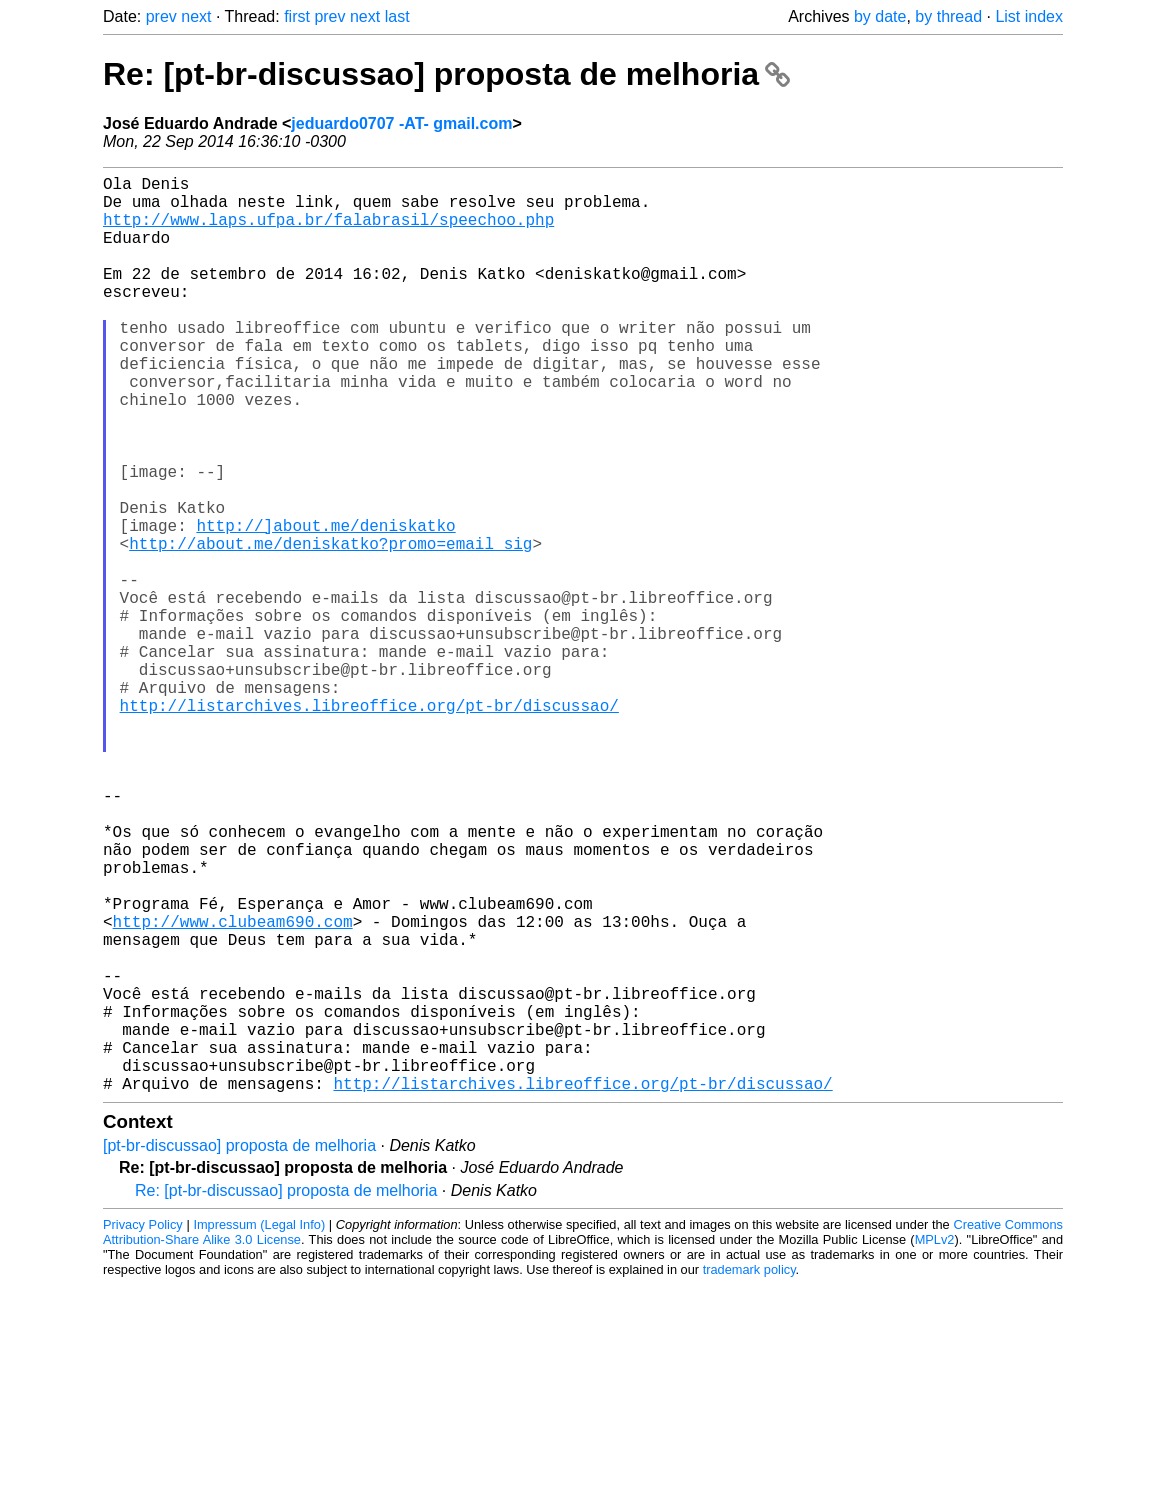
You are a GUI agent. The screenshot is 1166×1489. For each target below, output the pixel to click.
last (397, 16)
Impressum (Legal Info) (259, 1428)
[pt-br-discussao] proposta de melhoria (239, 1349)
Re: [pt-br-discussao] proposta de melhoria (446, 74)
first (297, 16)
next (196, 16)
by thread (948, 16)
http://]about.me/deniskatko (325, 605)
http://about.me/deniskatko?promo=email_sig (330, 627)
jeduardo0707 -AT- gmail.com (401, 123)
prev (161, 16)
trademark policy (749, 1473)
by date (880, 16)
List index (1029, 16)
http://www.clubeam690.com (233, 1089)
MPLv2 (935, 1443)
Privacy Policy (143, 1428)
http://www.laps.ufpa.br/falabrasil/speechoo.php (328, 231)
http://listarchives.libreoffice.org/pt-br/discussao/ (369, 825)
